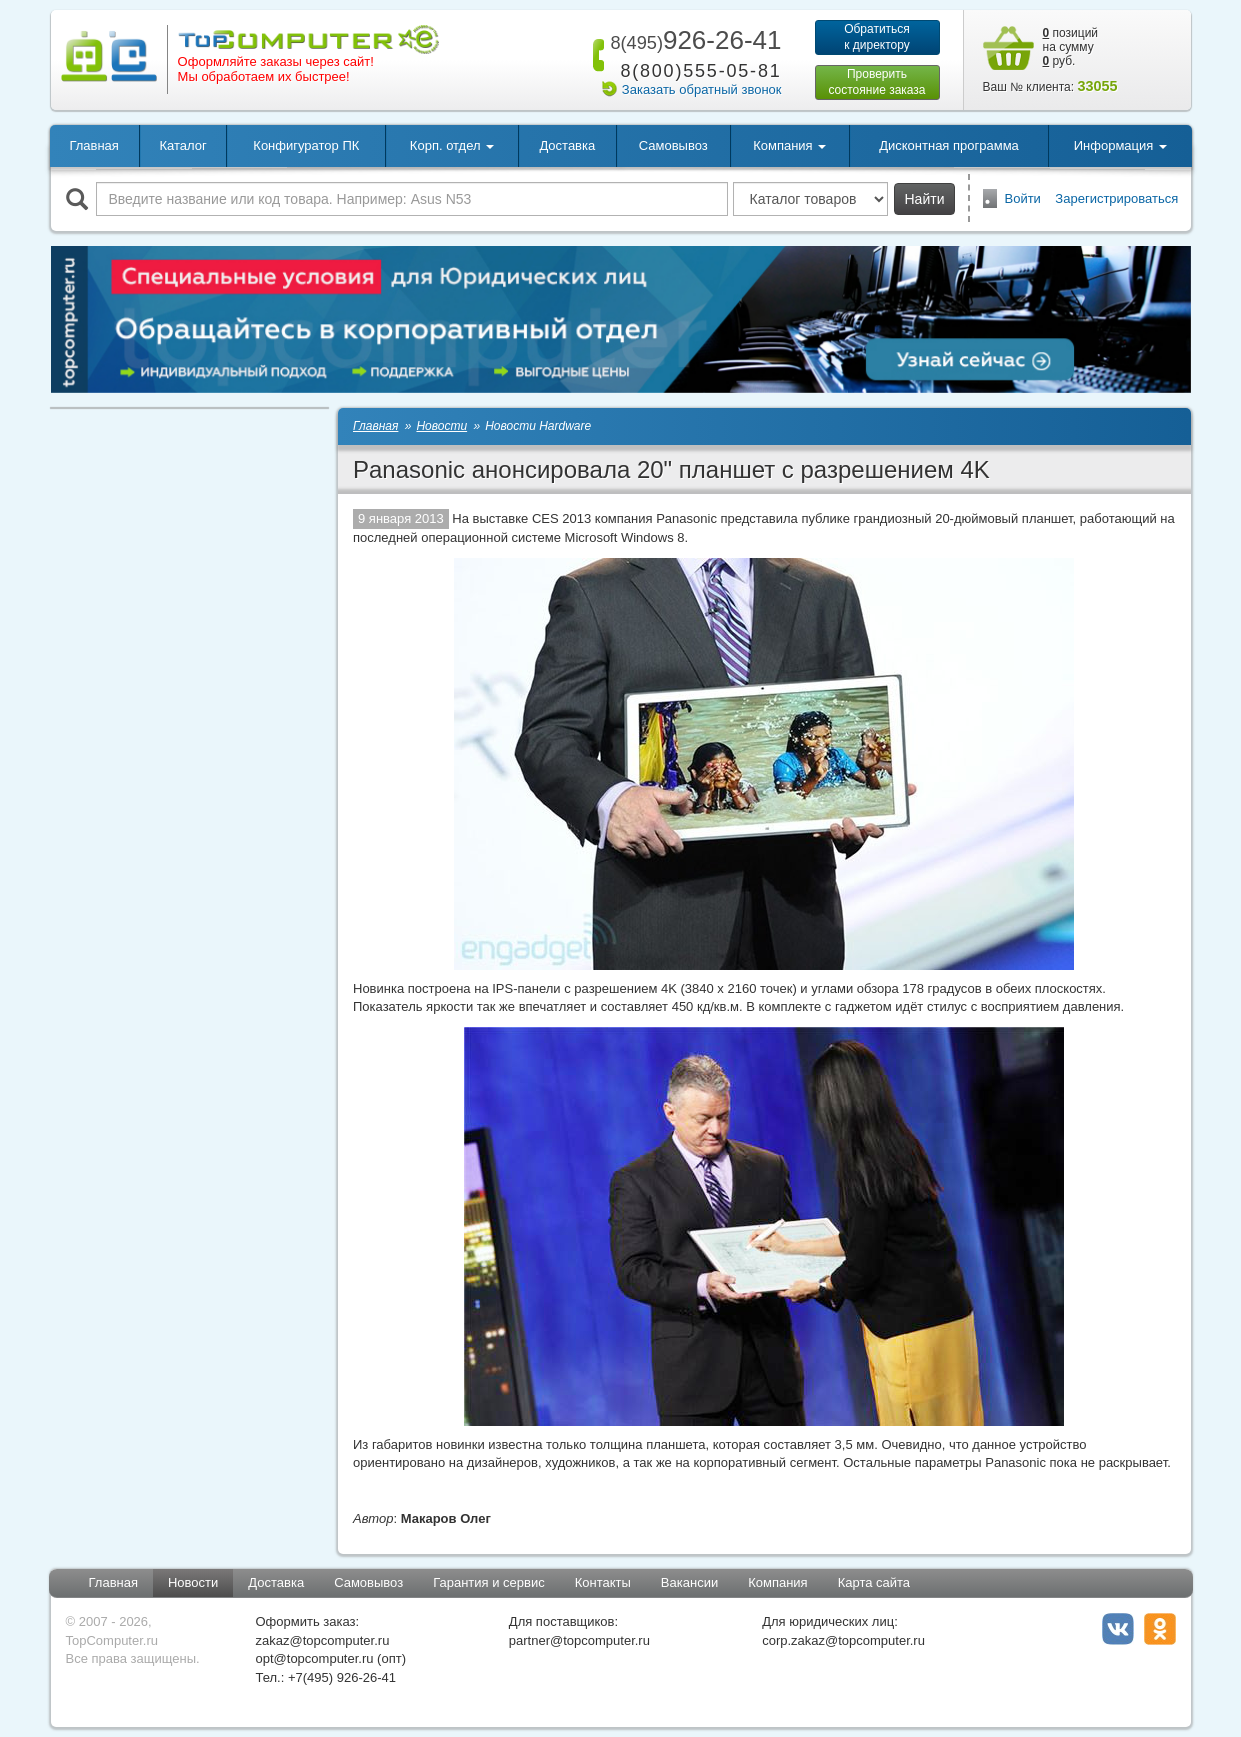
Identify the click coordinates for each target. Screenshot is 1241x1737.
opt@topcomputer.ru (315, 1658)
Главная (93, 145)
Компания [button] (789, 145)
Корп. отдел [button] (452, 145)
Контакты (603, 1582)
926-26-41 (692, 40)
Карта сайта (874, 1582)
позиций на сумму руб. (1071, 47)
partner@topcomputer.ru (579, 1640)
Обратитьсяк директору (877, 37)
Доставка (567, 145)
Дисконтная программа (949, 145)
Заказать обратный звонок (702, 89)
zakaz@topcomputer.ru (323, 1640)
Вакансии (689, 1582)
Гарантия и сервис (489, 1582)
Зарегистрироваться (1116, 198)
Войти (1023, 198)
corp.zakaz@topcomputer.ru (843, 1640)
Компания (778, 1582)
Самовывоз (673, 145)
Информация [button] (1120, 145)
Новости (193, 1582)
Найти (925, 199)
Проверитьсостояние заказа (876, 82)
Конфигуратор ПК (306, 145)
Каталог (182, 145)
